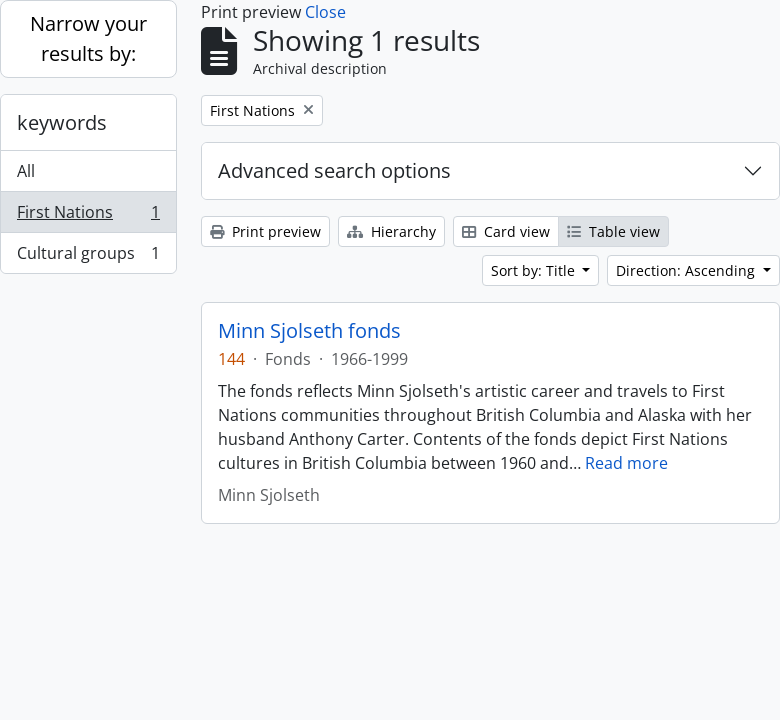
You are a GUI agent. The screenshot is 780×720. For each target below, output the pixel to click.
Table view (613, 231)
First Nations (88, 216)
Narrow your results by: (88, 38)
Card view (506, 231)
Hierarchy (391, 231)
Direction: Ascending (687, 270)
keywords (62, 122)
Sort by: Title (535, 270)
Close (325, 12)
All (26, 171)
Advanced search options (334, 170)
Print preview (265, 231)
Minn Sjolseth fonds (309, 331)
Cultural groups (88, 257)
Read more (626, 463)
